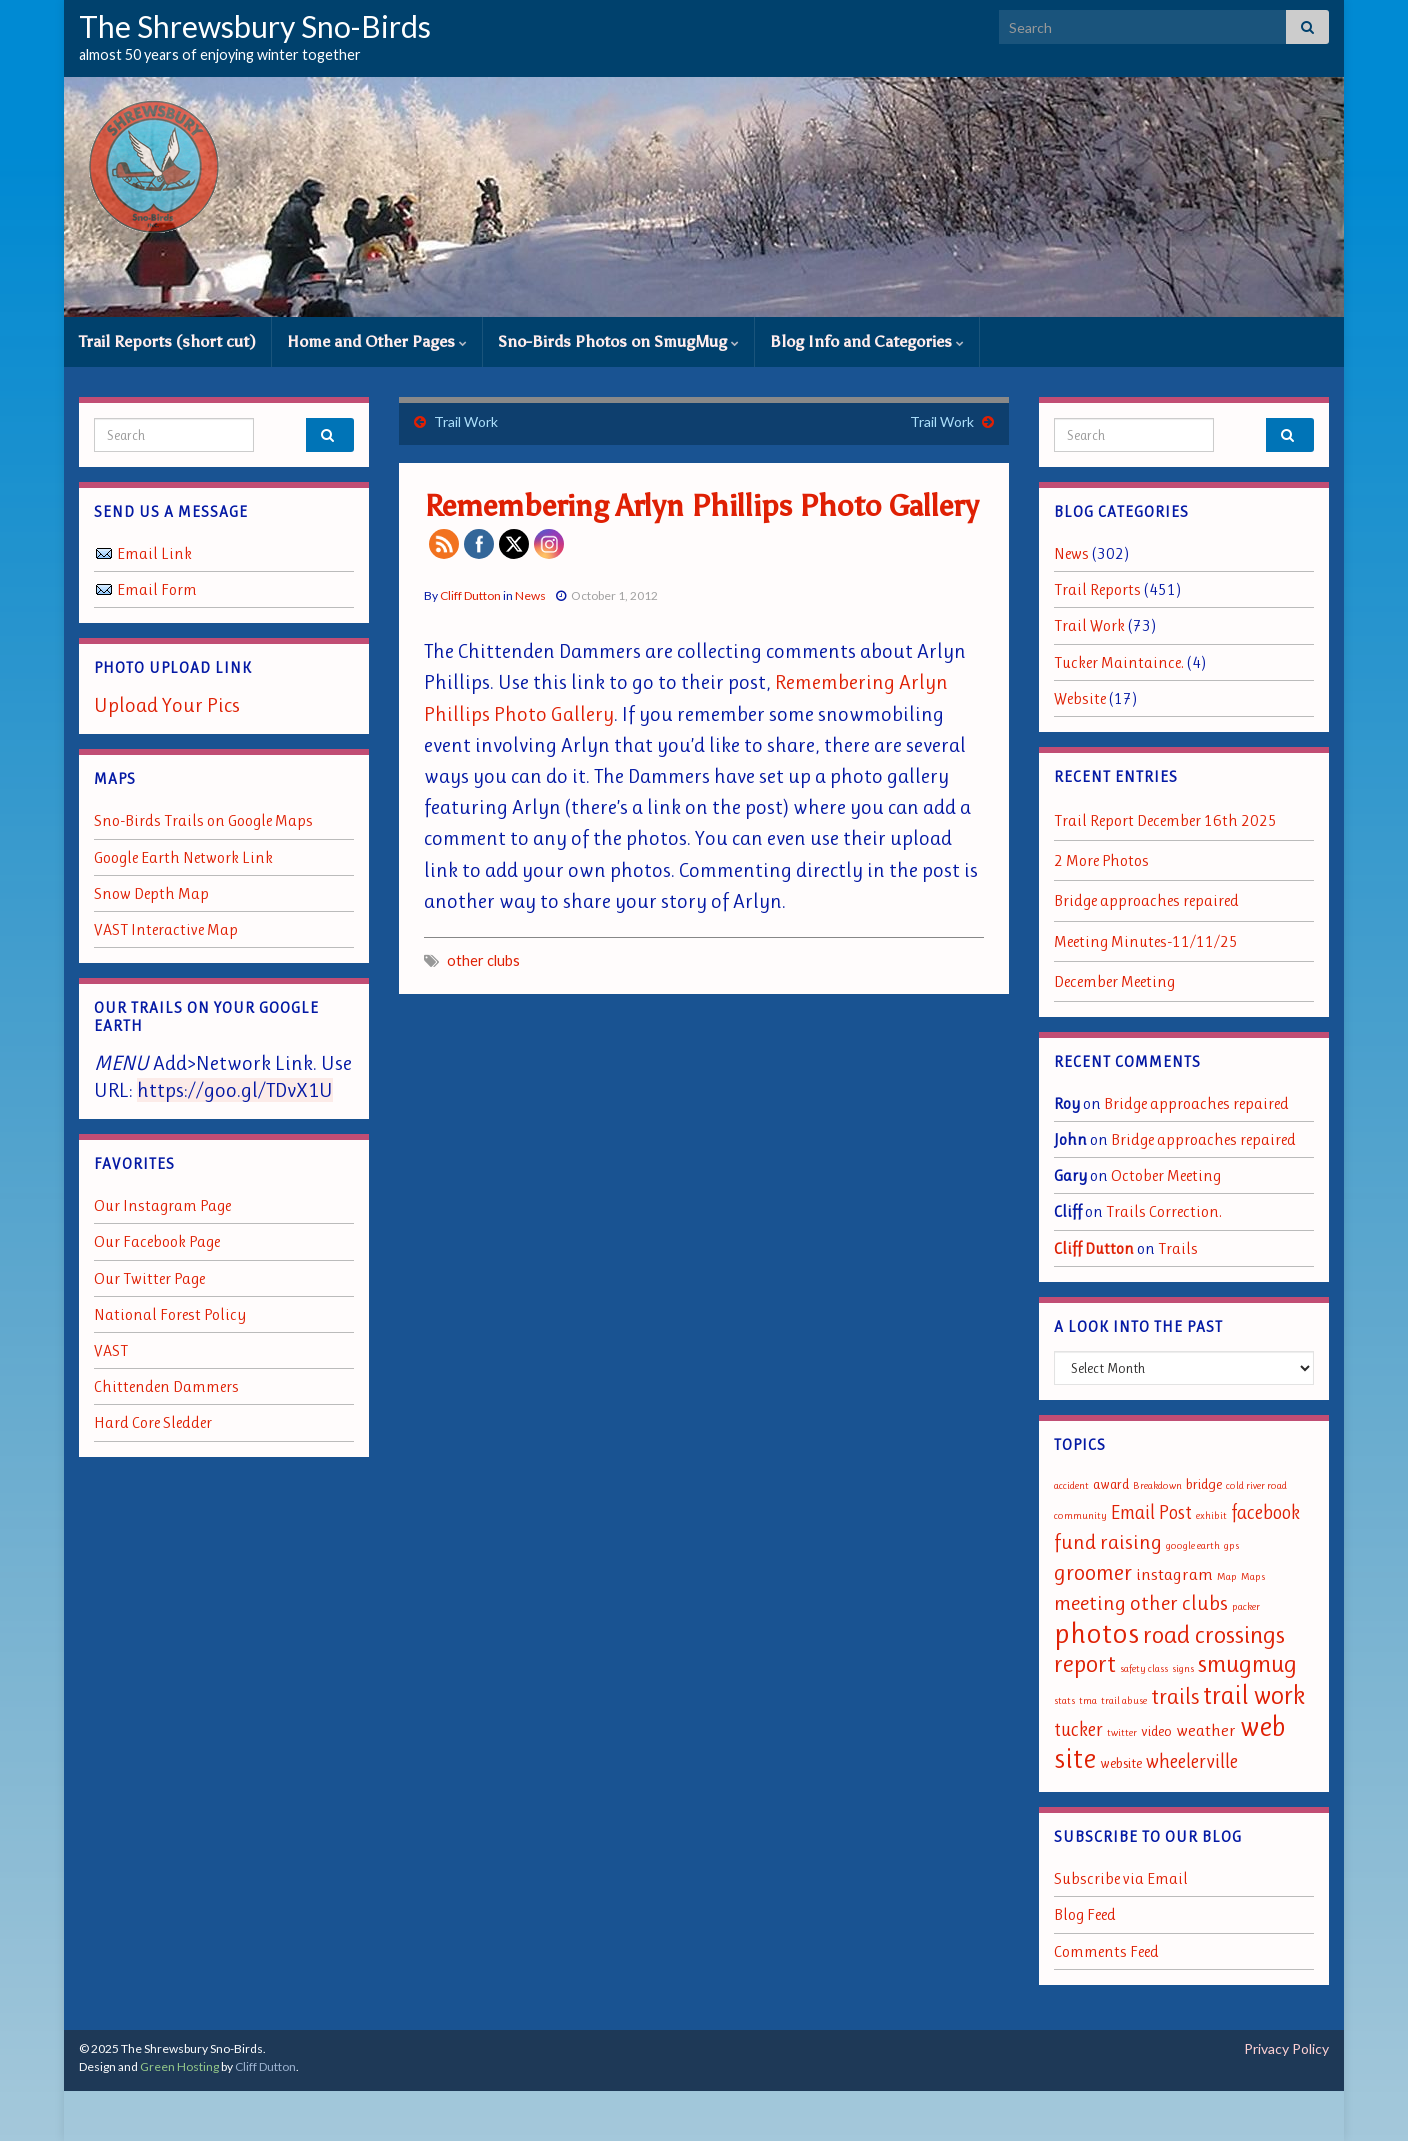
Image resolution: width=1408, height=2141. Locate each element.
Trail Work (466, 421)
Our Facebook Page (157, 1241)
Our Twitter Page (149, 1278)
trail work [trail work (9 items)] (1254, 1695)
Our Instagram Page (162, 1205)
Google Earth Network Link (183, 857)
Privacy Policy (1286, 2048)
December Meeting (1114, 981)
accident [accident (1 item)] (1071, 1485)
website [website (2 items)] (1121, 1763)
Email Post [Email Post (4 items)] (1151, 1512)
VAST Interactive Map (166, 929)
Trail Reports (1097, 589)
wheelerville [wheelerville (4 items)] (1192, 1761)
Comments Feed (1106, 1951)
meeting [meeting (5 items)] (1090, 1603)
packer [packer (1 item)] (1246, 1606)
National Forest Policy (170, 1314)
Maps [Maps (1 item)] (1253, 1576)
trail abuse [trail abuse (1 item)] (1124, 1700)
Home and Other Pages (377, 341)
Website (1080, 698)
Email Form (157, 589)
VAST (111, 1350)
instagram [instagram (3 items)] (1174, 1574)
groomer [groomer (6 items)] (1093, 1572)
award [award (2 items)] (1111, 1484)
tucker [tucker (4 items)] (1078, 1729)
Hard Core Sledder (153, 1422)
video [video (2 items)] (1156, 1731)
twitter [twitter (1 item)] (1122, 1732)
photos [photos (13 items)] (1096, 1633)
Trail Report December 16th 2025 (1165, 820)
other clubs (483, 960)
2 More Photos (1101, 860)
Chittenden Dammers (166, 1386)
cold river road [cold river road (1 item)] (1256, 1485)
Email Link (154, 553)
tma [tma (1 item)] (1088, 1700)
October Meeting (1166, 1175)
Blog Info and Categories (867, 341)
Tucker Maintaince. (1119, 662)
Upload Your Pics (167, 705)
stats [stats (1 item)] (1064, 1700)
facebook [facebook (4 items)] (1265, 1512)
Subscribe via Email (1121, 1878)
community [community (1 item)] (1080, 1515)
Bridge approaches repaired (1146, 900)
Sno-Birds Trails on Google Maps (203, 820)
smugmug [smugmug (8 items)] (1247, 1663)
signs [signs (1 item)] (1183, 1668)
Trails (1178, 1248)
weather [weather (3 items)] (1206, 1730)
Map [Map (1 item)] (1227, 1576)
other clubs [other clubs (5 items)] (1179, 1603)
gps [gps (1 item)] (1231, 1545)
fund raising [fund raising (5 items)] (1108, 1542)
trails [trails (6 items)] (1175, 1696)
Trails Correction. (1164, 1211)
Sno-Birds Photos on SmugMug (618, 341)
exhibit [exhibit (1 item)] (1211, 1515)
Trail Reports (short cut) (167, 341)
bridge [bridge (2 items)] (1204, 1484)
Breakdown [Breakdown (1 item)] (1157, 1485)
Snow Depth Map (151, 893)
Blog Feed (1085, 1914)
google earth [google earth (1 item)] (1193, 1545)
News (530, 595)
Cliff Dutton (470, 595)
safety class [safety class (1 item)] (1144, 1668)
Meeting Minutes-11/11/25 (1146, 941)
